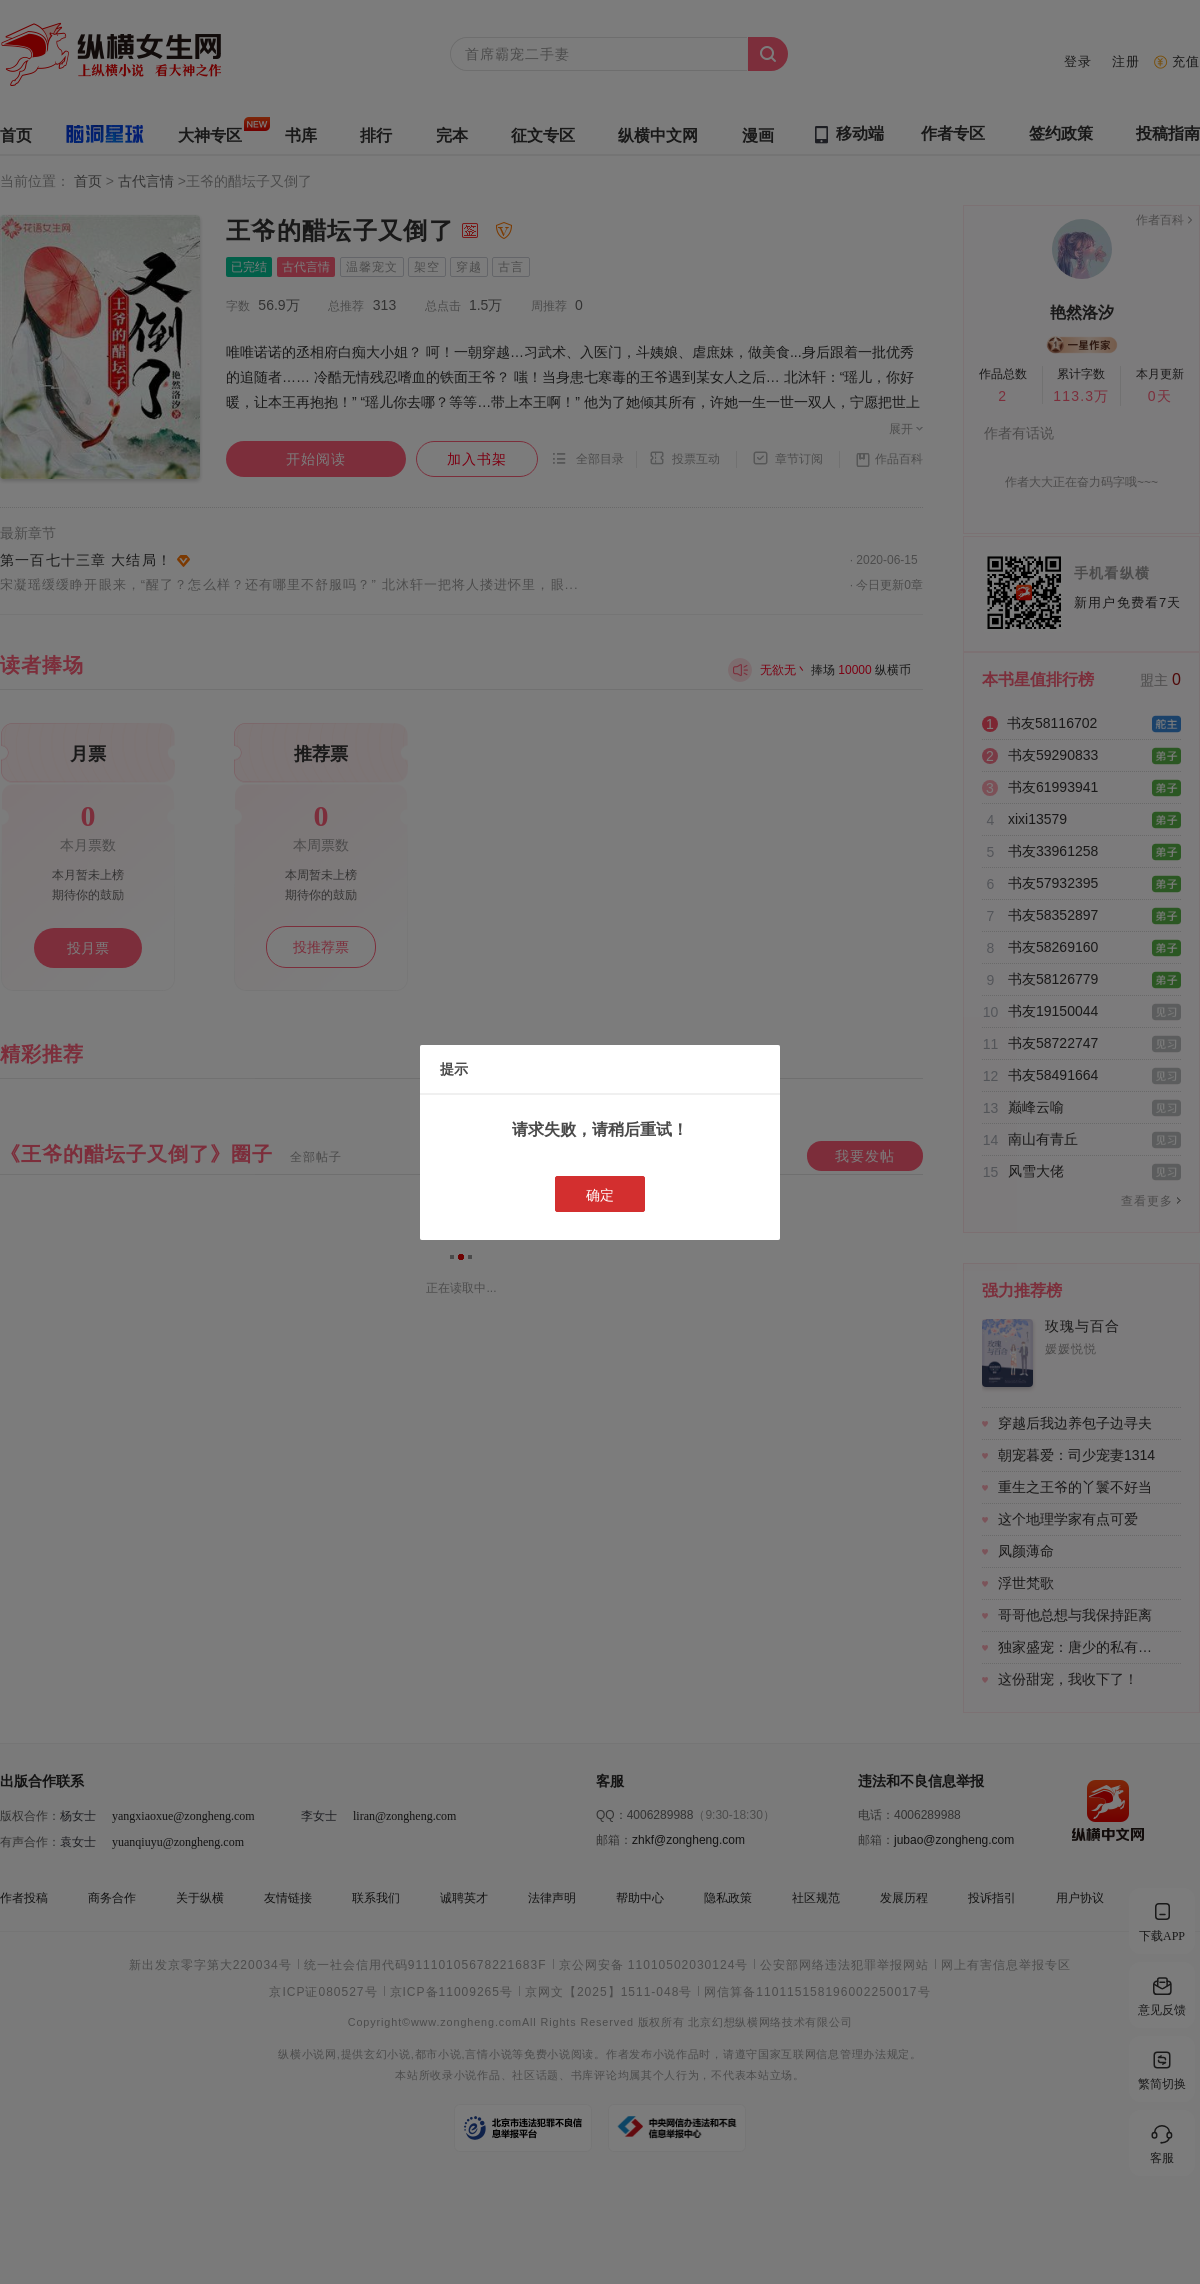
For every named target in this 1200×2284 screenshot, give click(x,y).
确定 (600, 1195)
